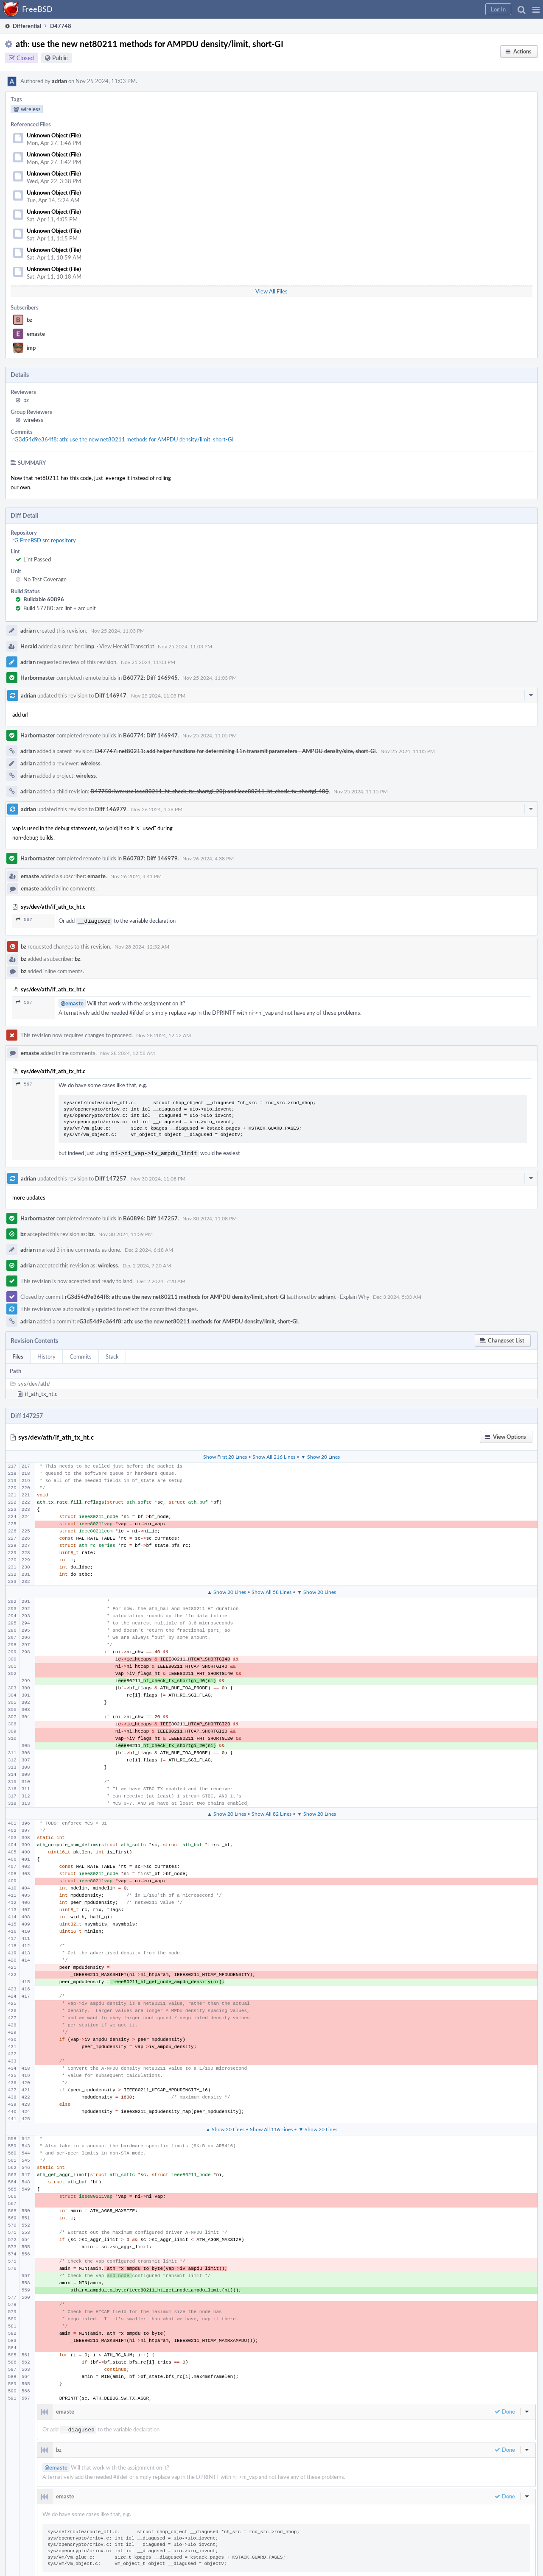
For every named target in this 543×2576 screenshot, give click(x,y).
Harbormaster (37, 677)
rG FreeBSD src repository (44, 540)
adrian (59, 81)
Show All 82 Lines (271, 1812)
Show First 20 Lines (225, 1454)
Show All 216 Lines (273, 1454)
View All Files (271, 291)
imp (31, 348)
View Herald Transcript (126, 646)
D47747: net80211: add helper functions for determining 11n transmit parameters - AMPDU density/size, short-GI (235, 751)
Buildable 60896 (43, 599)
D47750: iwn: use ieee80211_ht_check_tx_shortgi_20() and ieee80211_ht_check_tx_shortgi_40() (209, 791)
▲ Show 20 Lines (226, 1590)
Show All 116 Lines (271, 2127)
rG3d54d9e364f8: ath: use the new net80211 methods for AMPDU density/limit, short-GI (123, 439)
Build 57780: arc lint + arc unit (59, 608)
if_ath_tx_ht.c (41, 1392)
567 (24, 919)
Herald (28, 646)
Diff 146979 (110, 809)
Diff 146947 (110, 695)
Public (60, 58)
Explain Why (354, 1295)
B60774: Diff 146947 (150, 735)
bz (29, 320)
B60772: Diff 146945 (150, 677)
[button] (536, 9)
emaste (36, 334)
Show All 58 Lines (271, 1590)
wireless (33, 420)
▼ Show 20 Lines (320, 1454)
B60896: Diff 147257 (150, 1216)
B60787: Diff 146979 (150, 858)
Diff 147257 (110, 1177)
